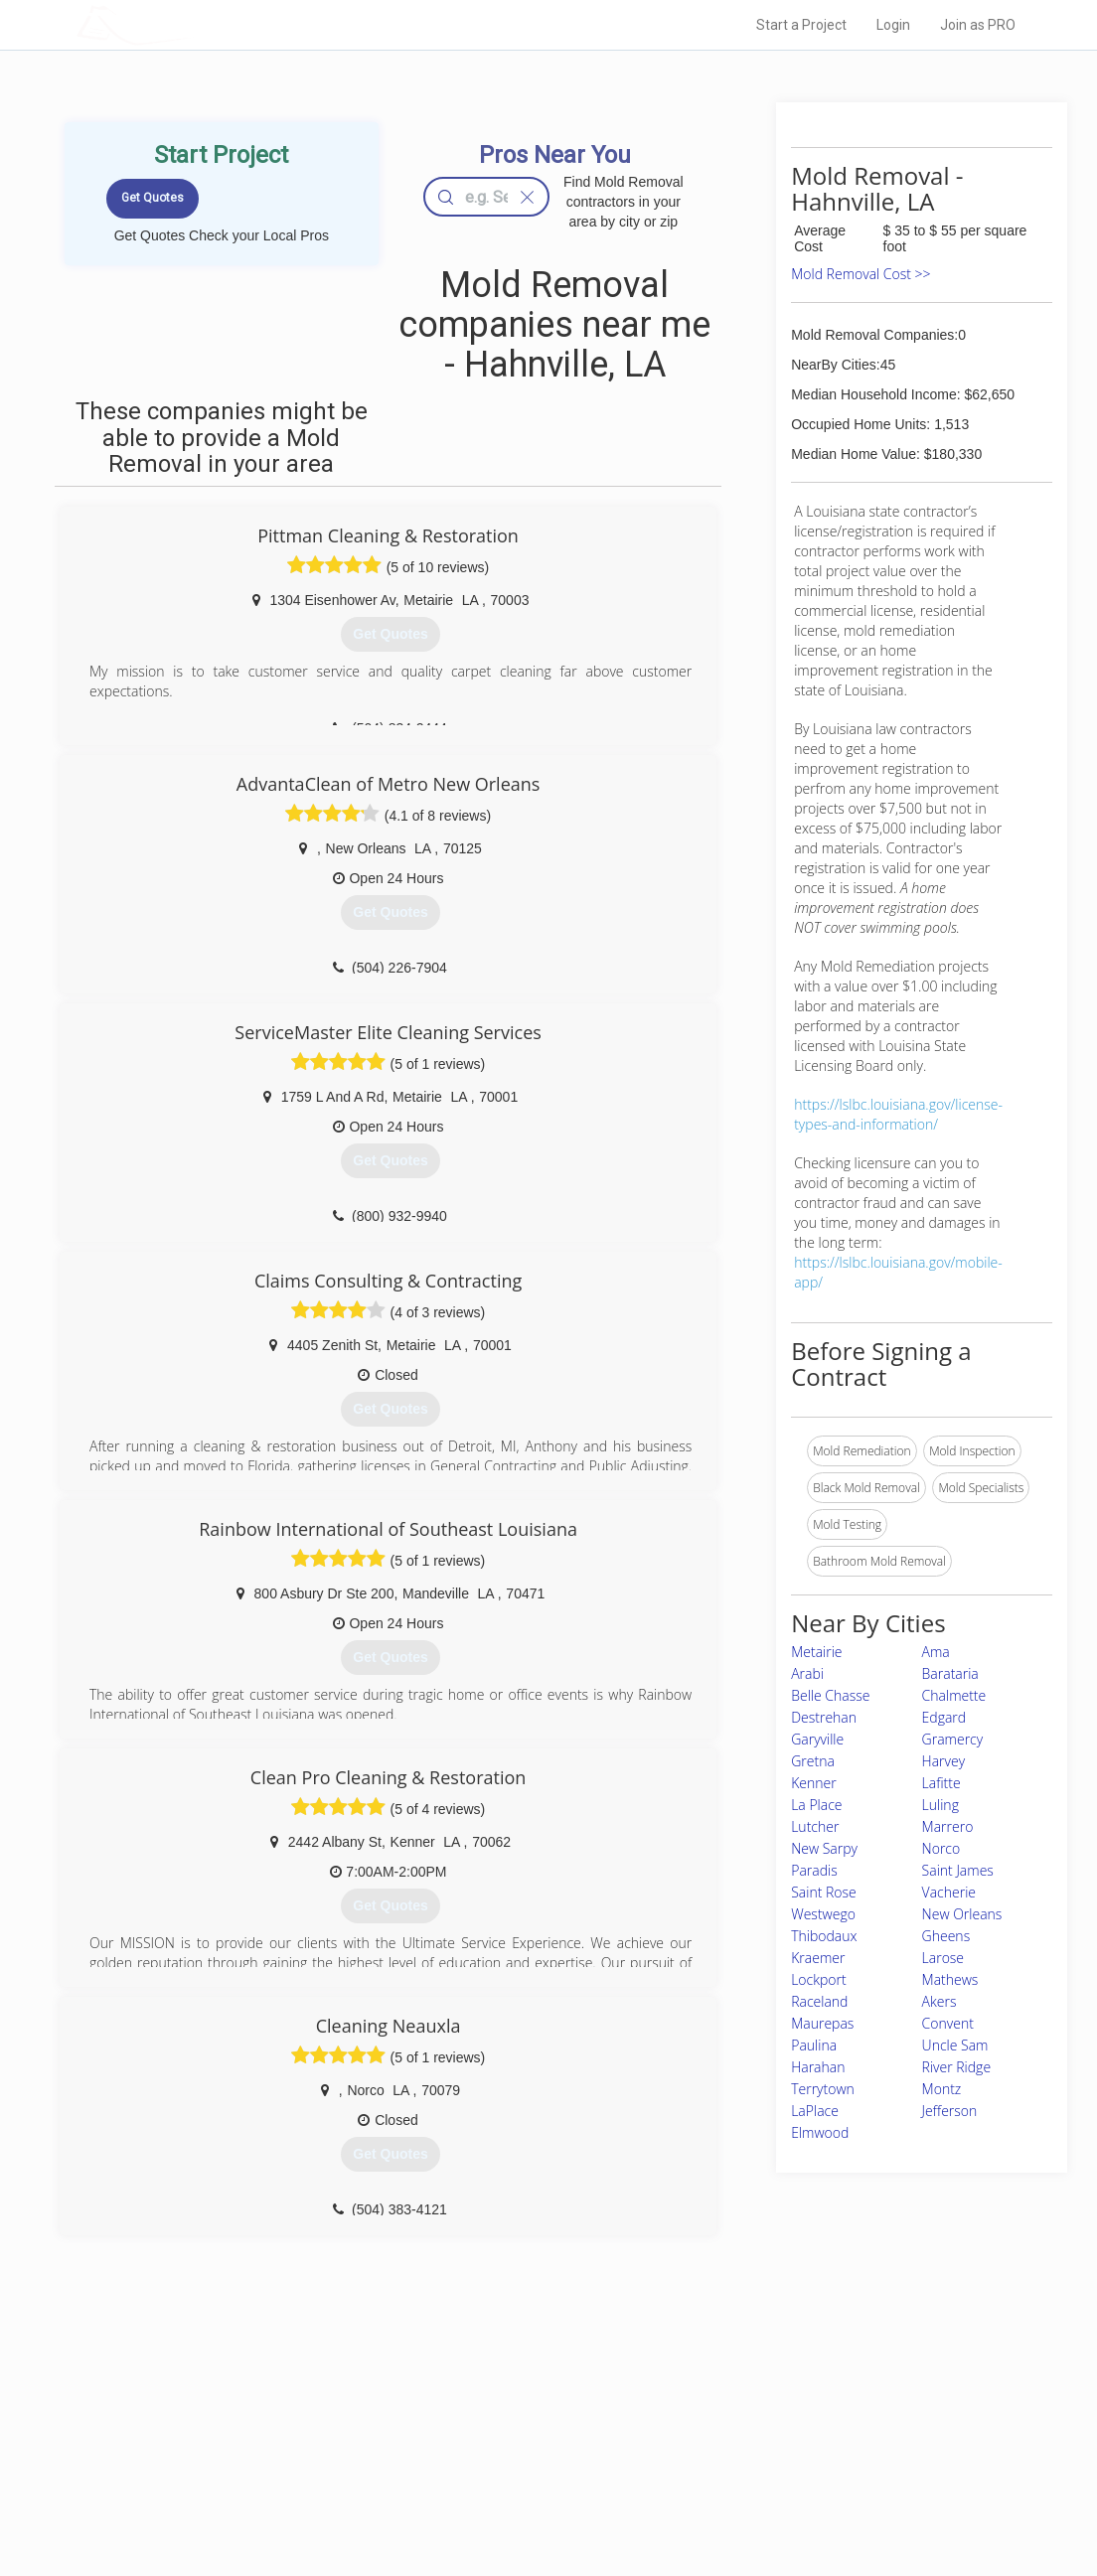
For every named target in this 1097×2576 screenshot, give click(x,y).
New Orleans (962, 1913)
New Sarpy (824, 1848)
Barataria (950, 1673)
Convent (948, 2023)
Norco (941, 1848)
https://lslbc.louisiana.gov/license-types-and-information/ (898, 1114)
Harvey (943, 1760)
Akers (939, 2001)
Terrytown (823, 2088)
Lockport (819, 1979)
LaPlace (815, 2110)
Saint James (958, 1870)
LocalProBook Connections (796, 2475)
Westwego (823, 1913)
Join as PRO (978, 25)
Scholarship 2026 (770, 2408)
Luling (940, 1804)
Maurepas (822, 2023)
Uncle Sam (955, 2045)
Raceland (819, 2001)
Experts (466, 2431)
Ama (936, 1651)
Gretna (813, 1760)
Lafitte (941, 1782)
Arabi (807, 1673)
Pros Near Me (262, 2431)
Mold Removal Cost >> (860, 273)
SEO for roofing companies (795, 2497)
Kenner (814, 1782)
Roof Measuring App (501, 2453)
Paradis (814, 1870)
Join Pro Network (492, 2408)
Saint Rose (824, 1892)
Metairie (816, 1651)
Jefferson (950, 2110)
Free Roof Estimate (278, 2475)
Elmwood (820, 2132)
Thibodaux (824, 1935)
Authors (744, 2453)
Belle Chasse (830, 1695)
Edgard (944, 1717)
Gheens (946, 1935)
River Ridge (956, 2066)
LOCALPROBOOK (191, 24)
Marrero (948, 1826)
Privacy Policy (760, 2431)
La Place (816, 1804)
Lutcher (815, 1826)
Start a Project (801, 25)
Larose (943, 1957)
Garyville (817, 1739)
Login (893, 25)
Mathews (950, 1979)
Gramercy (953, 1739)
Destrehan (824, 1717)
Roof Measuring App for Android (533, 2497)
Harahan (818, 2066)
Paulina (814, 2045)
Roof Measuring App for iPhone (530, 2475)
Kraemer (818, 1957)
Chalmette (954, 1695)
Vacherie (949, 1892)
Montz (942, 2088)
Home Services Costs (285, 2408)
